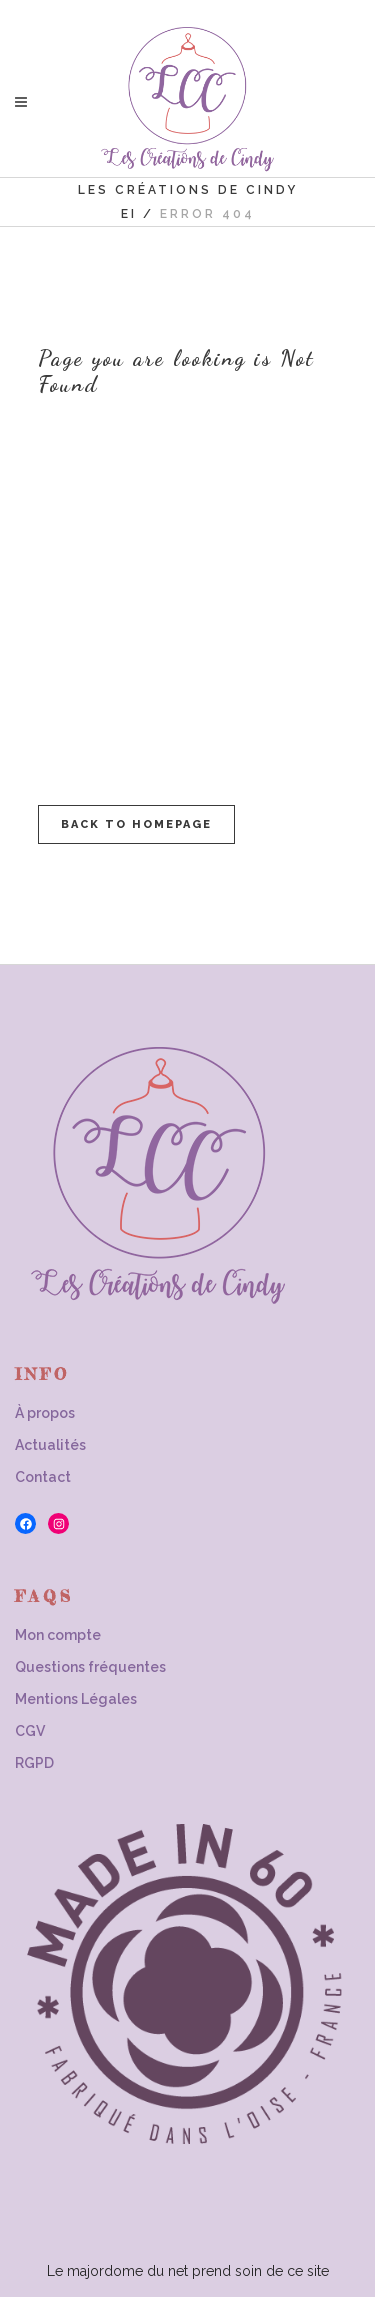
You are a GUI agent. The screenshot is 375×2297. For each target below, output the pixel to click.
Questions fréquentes (90, 1667)
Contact (43, 1477)
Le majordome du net (117, 2271)
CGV (30, 1731)
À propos (45, 1413)
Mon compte (58, 1635)
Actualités (50, 1445)
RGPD (34, 1763)
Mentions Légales (76, 1699)
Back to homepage (136, 824)
